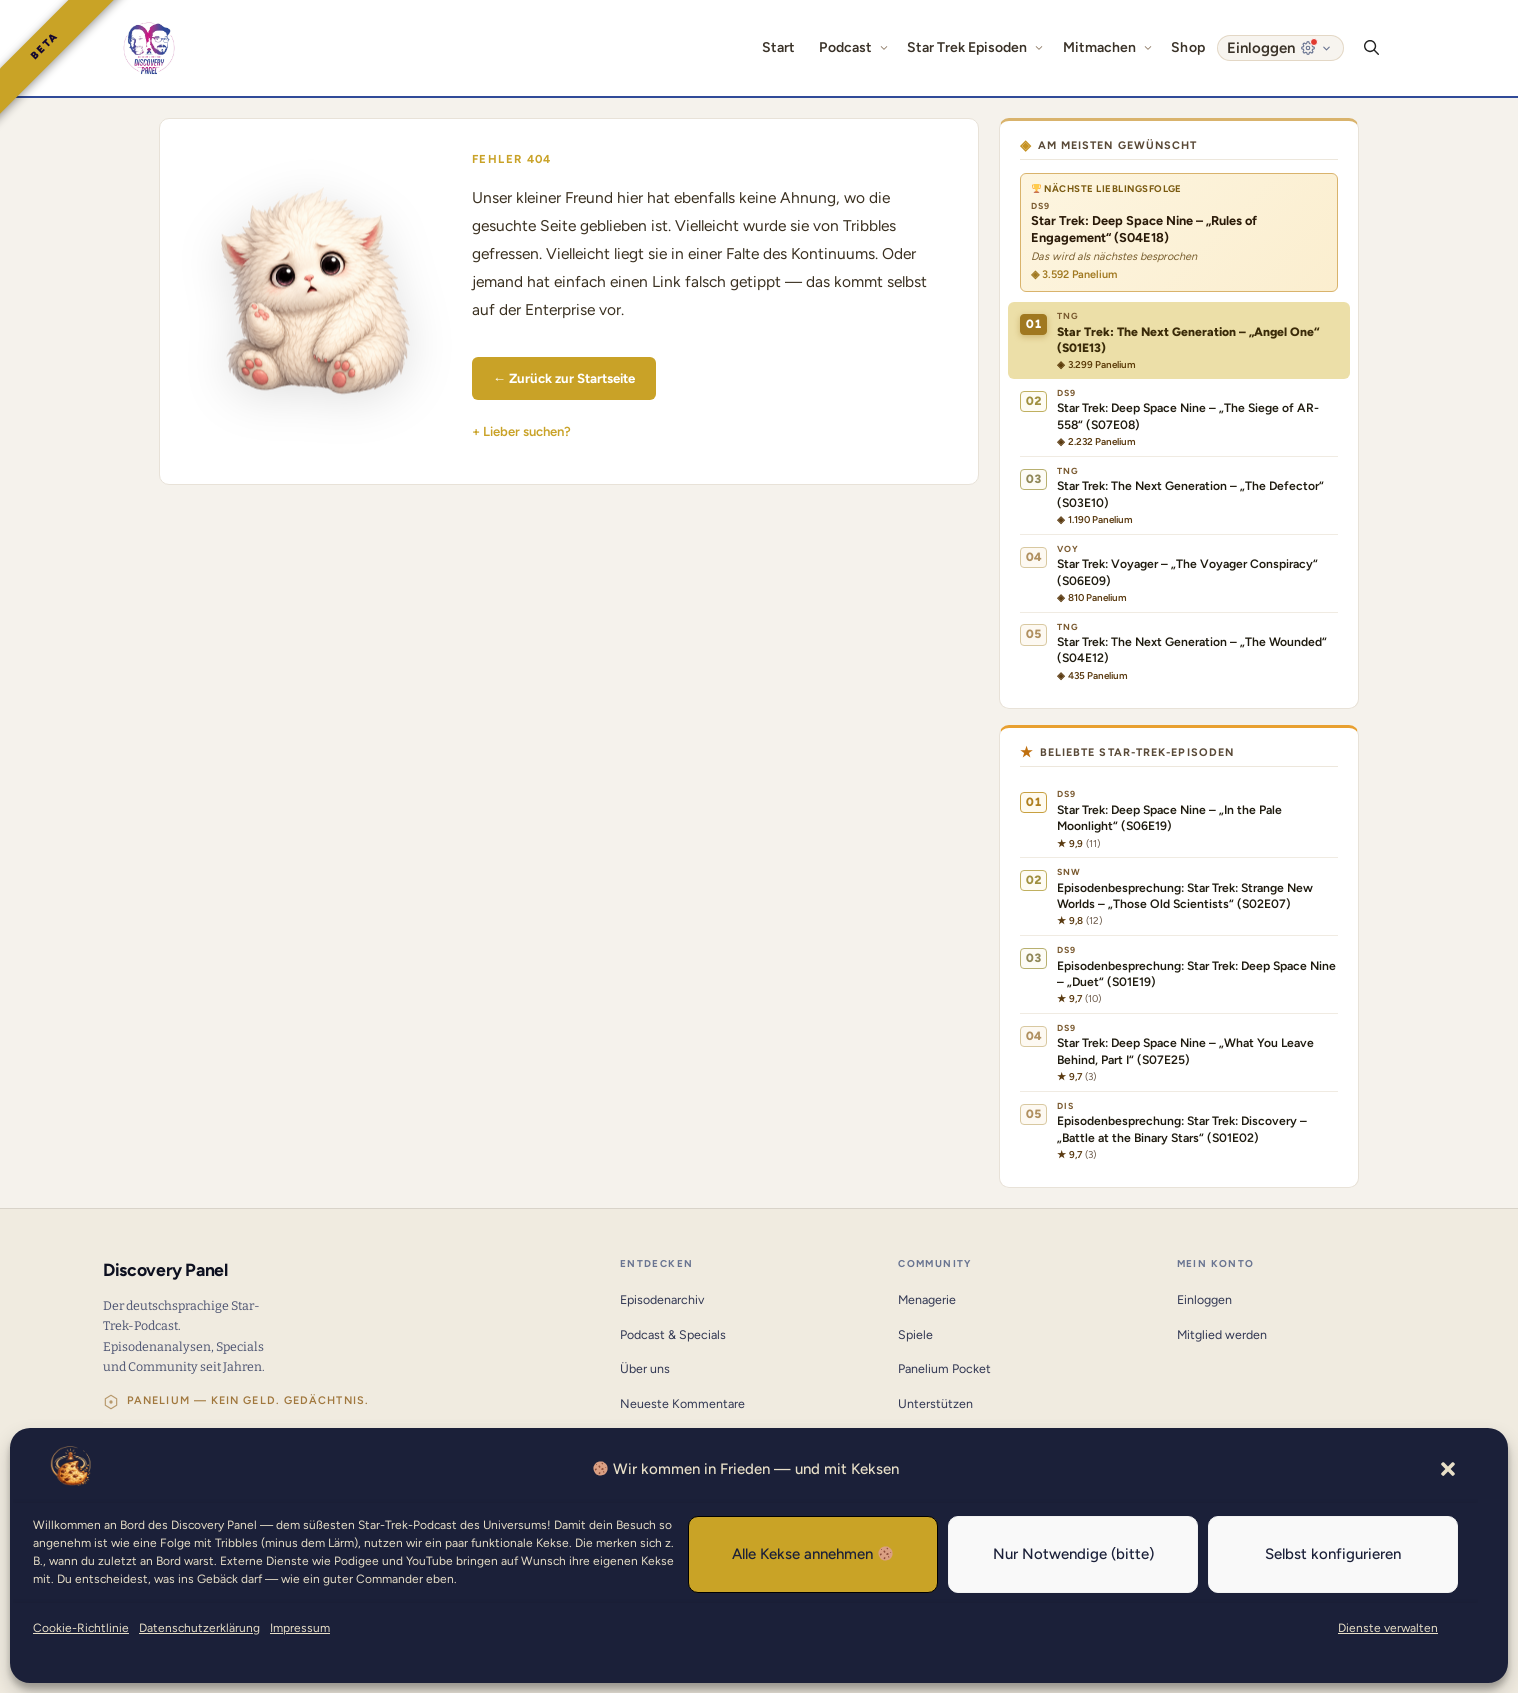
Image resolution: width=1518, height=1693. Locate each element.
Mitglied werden (1222, 1334)
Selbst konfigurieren (1333, 1554)
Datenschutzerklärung (199, 1628)
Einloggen (1204, 1299)
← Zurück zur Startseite (564, 378)
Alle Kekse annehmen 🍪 (813, 1554)
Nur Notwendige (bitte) (1073, 1554)
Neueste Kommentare (682, 1403)
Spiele (915, 1334)
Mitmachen (1111, 48)
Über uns (645, 1368)
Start (778, 47)
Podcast (857, 48)
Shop (1187, 47)
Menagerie (927, 1299)
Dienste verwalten (1388, 1628)
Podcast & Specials (673, 1334)
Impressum (300, 1628)
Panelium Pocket (944, 1368)
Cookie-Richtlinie (81, 1628)
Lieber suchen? (527, 431)
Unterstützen (935, 1403)
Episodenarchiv (662, 1299)
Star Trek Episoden (978, 48)
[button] (1448, 1469)
